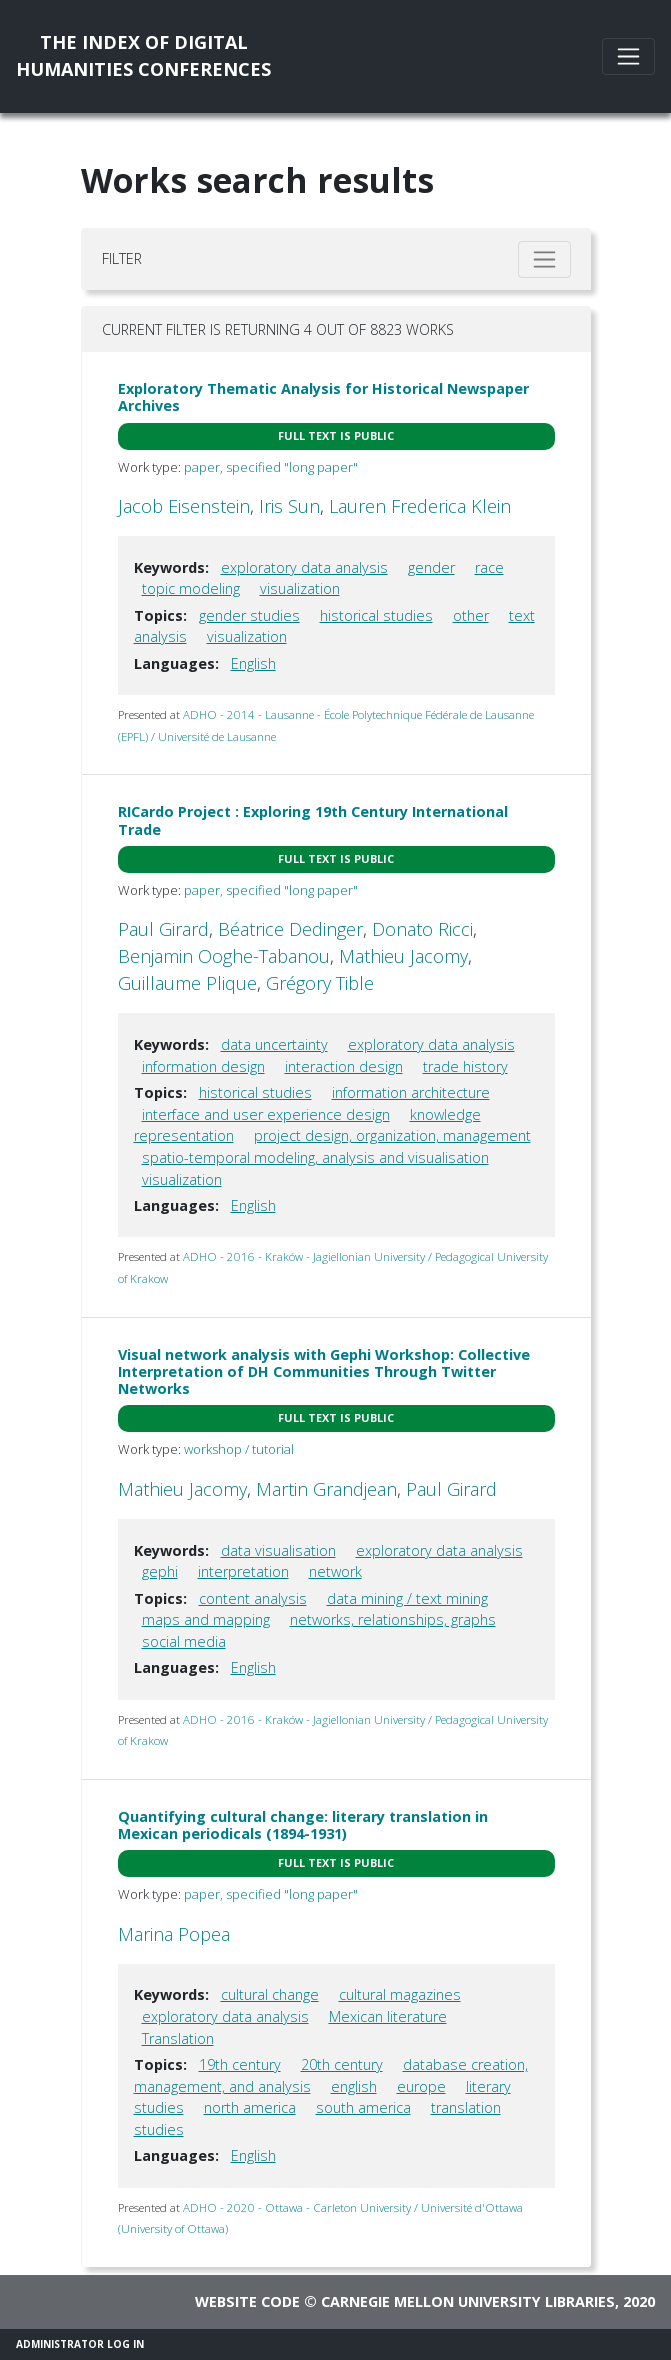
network (335, 1571)
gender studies (249, 615)
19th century (240, 2064)
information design (203, 1066)
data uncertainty (274, 1044)
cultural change (270, 1994)
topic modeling (191, 588)
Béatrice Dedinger (290, 929)
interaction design (344, 1066)
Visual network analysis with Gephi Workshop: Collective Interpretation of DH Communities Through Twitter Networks (324, 1372)
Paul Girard (163, 929)
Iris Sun (289, 506)
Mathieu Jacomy (403, 956)
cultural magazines (400, 1994)
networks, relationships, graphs (393, 1619)
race (489, 567)
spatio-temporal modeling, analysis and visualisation (315, 1157)
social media (184, 1641)
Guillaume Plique (187, 983)
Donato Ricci (422, 929)
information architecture (411, 1092)
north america (250, 2107)
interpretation (243, 1571)
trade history (465, 1066)
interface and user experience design (266, 1114)
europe (421, 2086)
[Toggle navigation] (628, 56)
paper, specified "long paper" (271, 467)
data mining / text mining (407, 1598)
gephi (160, 1571)
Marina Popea (174, 1934)
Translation (178, 2038)
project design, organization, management (392, 1135)
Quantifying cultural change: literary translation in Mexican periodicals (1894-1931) (303, 1825)
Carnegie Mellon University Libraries (468, 2301)
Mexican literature (388, 2016)
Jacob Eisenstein (184, 506)
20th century (342, 2064)
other (471, 615)
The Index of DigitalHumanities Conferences (143, 55)
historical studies (376, 615)
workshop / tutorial (239, 1449)
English (253, 663)
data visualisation (278, 1550)
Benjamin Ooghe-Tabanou (224, 956)
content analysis (253, 1598)
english (354, 2086)
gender (431, 567)
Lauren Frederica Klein (420, 506)
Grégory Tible (320, 983)
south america (363, 2107)
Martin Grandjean (326, 1489)
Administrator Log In (80, 2344)
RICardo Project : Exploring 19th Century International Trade (313, 820)
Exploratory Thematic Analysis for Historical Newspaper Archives (323, 397)
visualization (300, 588)
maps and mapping (206, 1619)
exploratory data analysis (304, 567)
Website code (247, 2301)
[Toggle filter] (544, 259)
